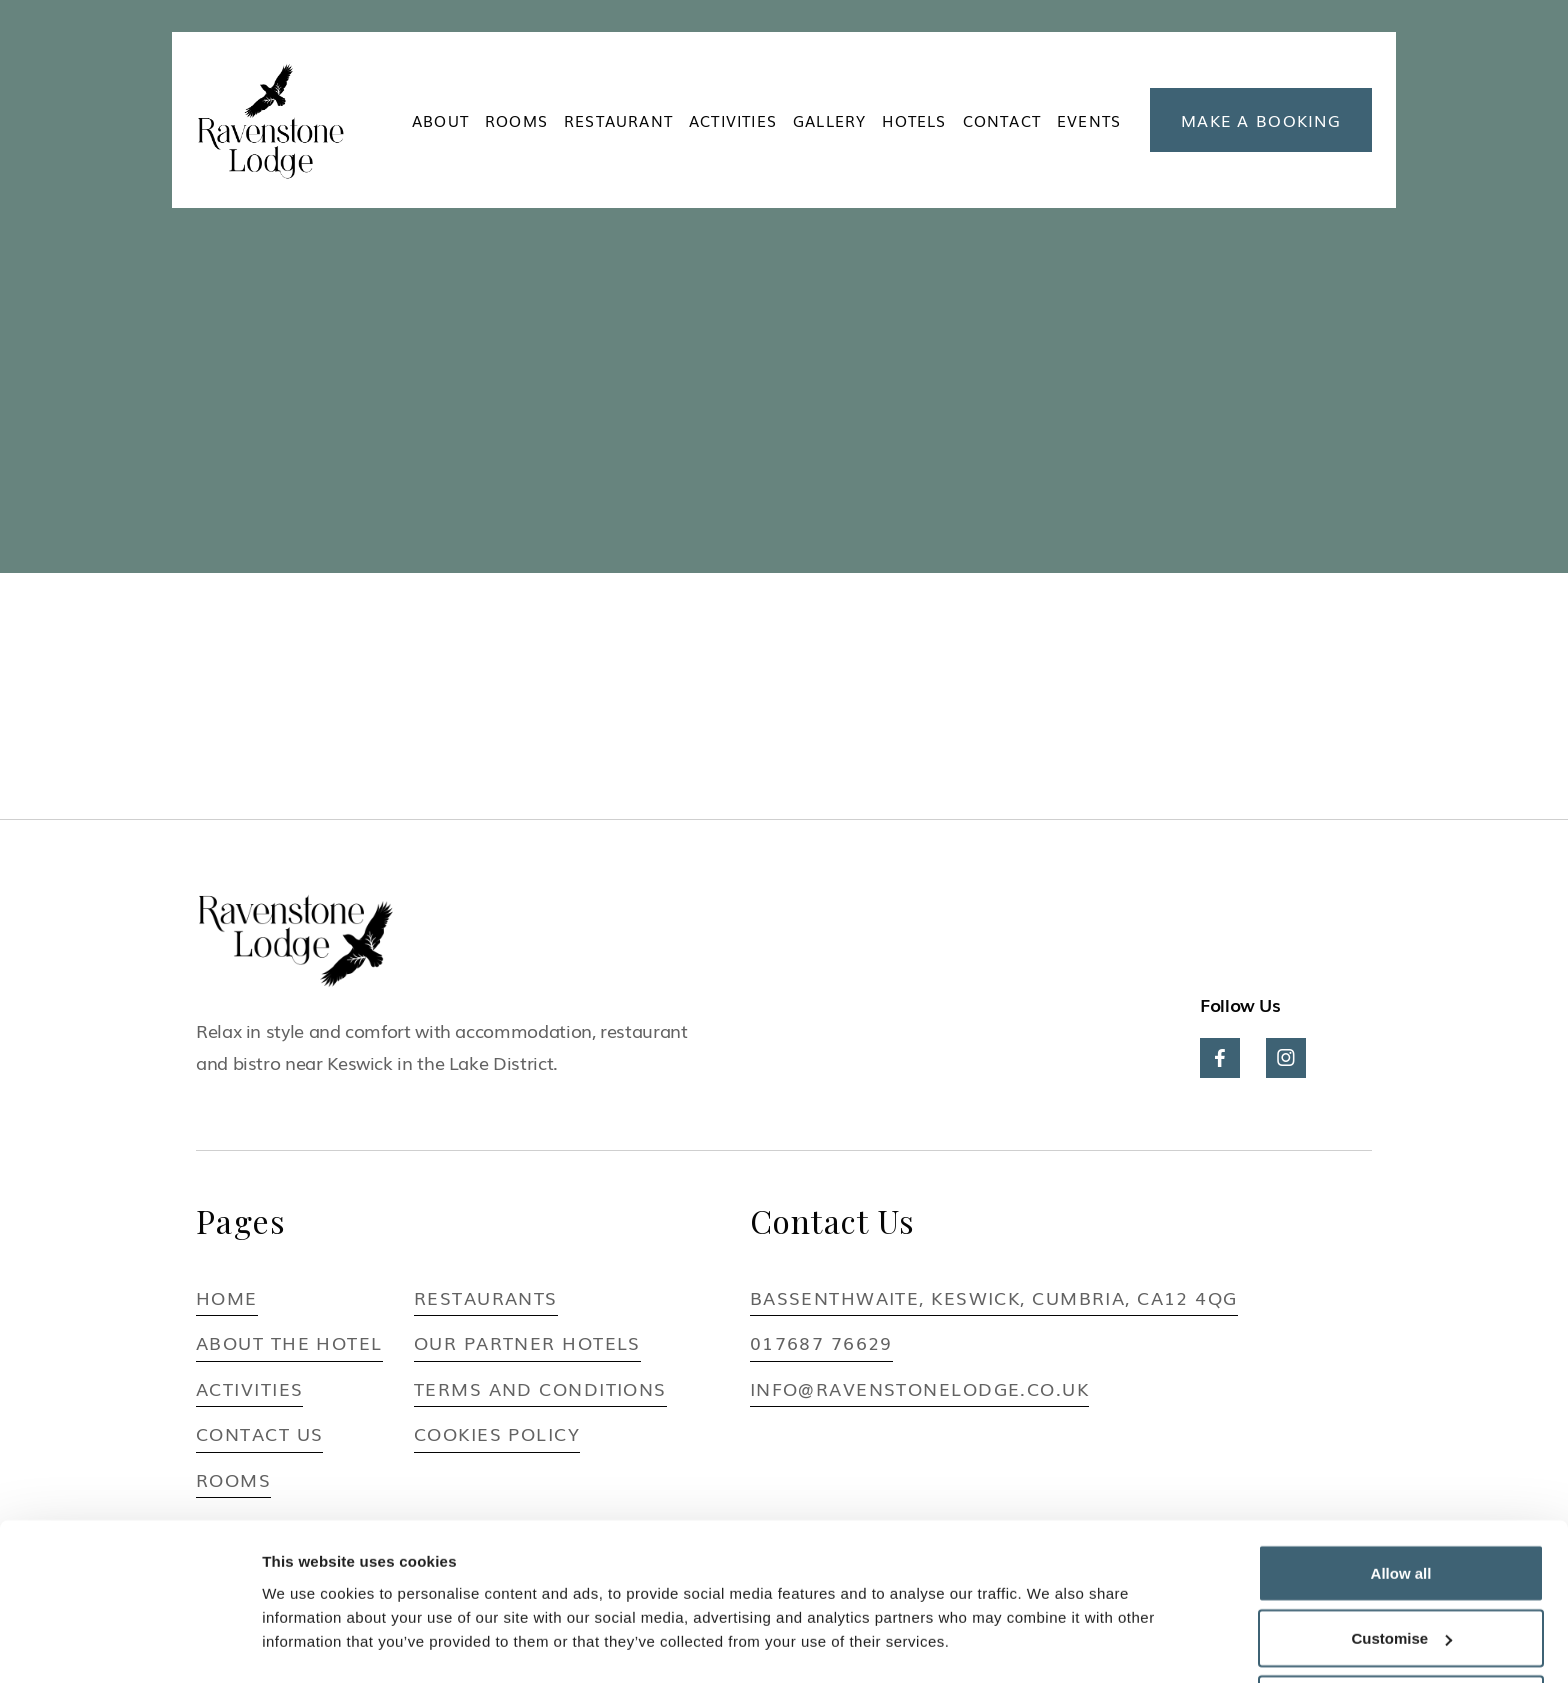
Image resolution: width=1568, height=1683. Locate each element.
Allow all (1401, 1498)
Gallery (829, 120)
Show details (308, 1621)
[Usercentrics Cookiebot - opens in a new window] (129, 1644)
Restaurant (618, 120)
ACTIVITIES (733, 120)
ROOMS (516, 120)
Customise (1401, 1564)
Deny (1401, 1629)
